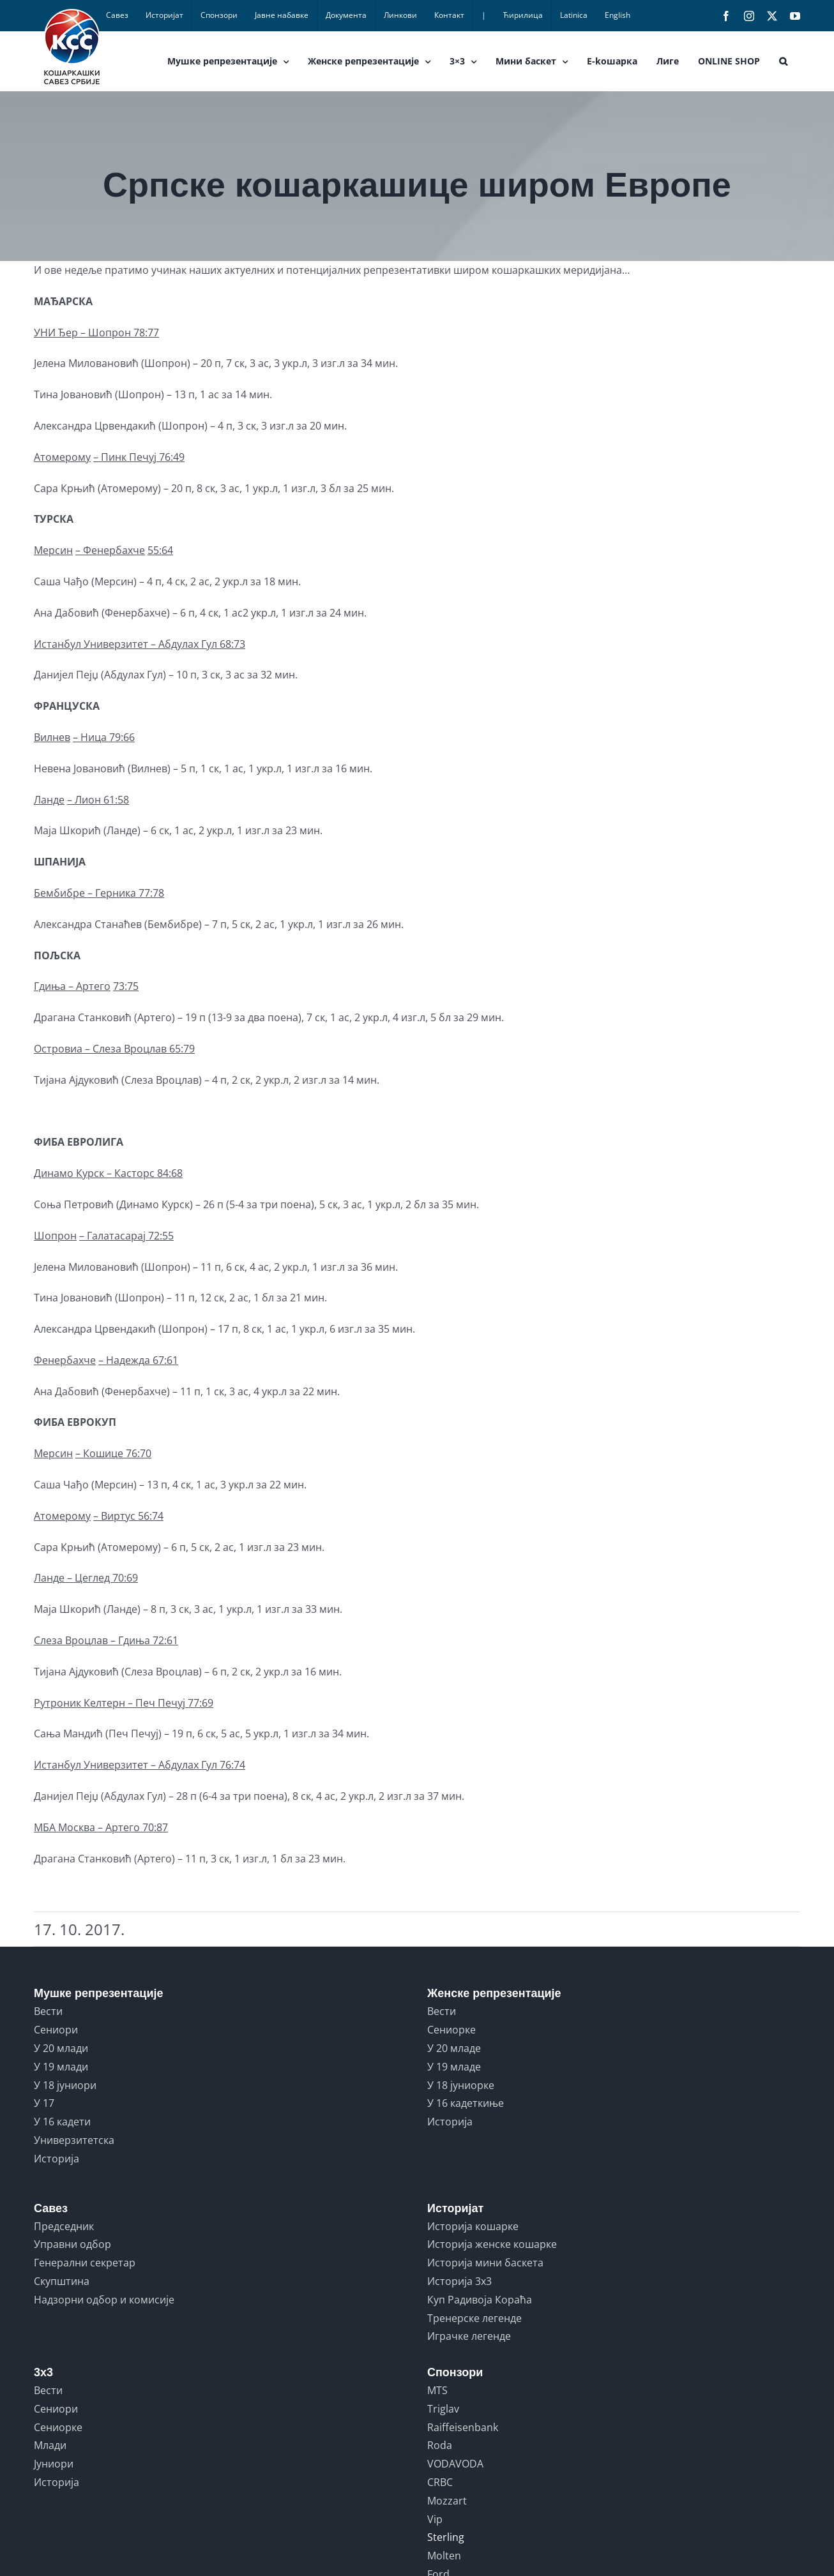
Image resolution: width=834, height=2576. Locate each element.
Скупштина (61, 2281)
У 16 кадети (62, 2122)
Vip (435, 2519)
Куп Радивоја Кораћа (479, 2300)
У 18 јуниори (65, 2085)
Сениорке (451, 2030)
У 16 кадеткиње (465, 2103)
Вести (48, 2011)
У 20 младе (454, 2048)
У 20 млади (61, 2048)
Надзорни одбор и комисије (104, 2300)
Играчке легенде (469, 2336)
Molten (444, 2556)
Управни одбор (72, 2244)
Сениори (56, 2030)
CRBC (440, 2482)
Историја (56, 2159)
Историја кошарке (473, 2226)
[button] (783, 61)
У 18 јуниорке (460, 2085)
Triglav (443, 2409)
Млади (50, 2445)
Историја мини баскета (485, 2263)
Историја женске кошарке (492, 2244)
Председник (64, 2226)
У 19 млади (61, 2067)
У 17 (44, 2103)
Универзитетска (74, 2140)
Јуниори (53, 2464)
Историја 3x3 (459, 2281)
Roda (439, 2445)
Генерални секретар (84, 2263)
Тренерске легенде (474, 2318)
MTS (437, 2390)
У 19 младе (454, 2067)
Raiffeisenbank (462, 2427)
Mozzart (447, 2501)
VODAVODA (455, 2464)
